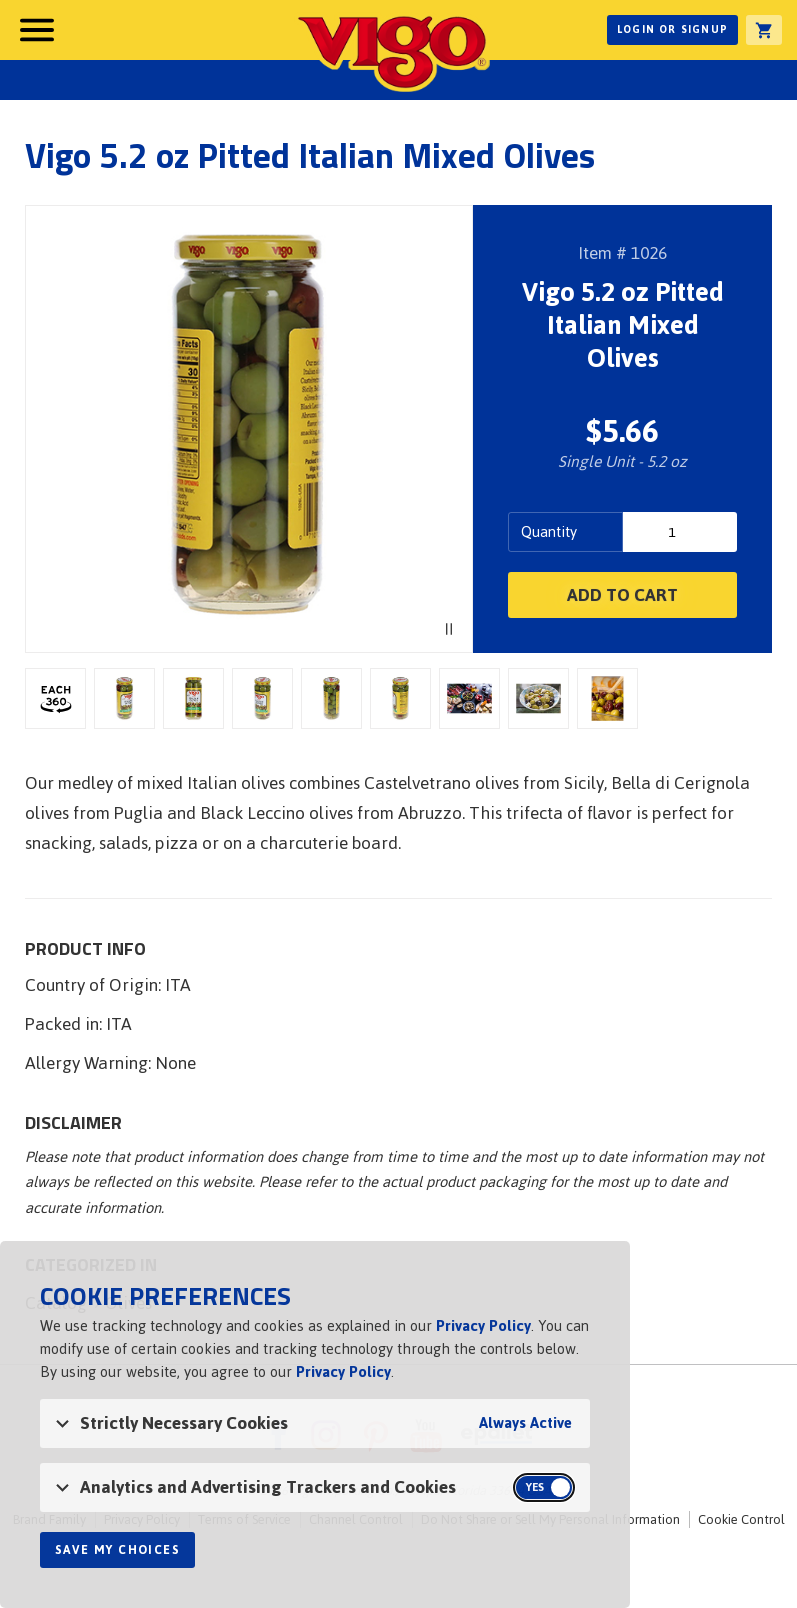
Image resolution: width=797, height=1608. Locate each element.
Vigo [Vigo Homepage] (392, 52)
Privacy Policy (483, 1325)
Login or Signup (672, 29)
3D (55, 698)
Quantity (549, 531)
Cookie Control (741, 1519)
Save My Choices (117, 1550)
